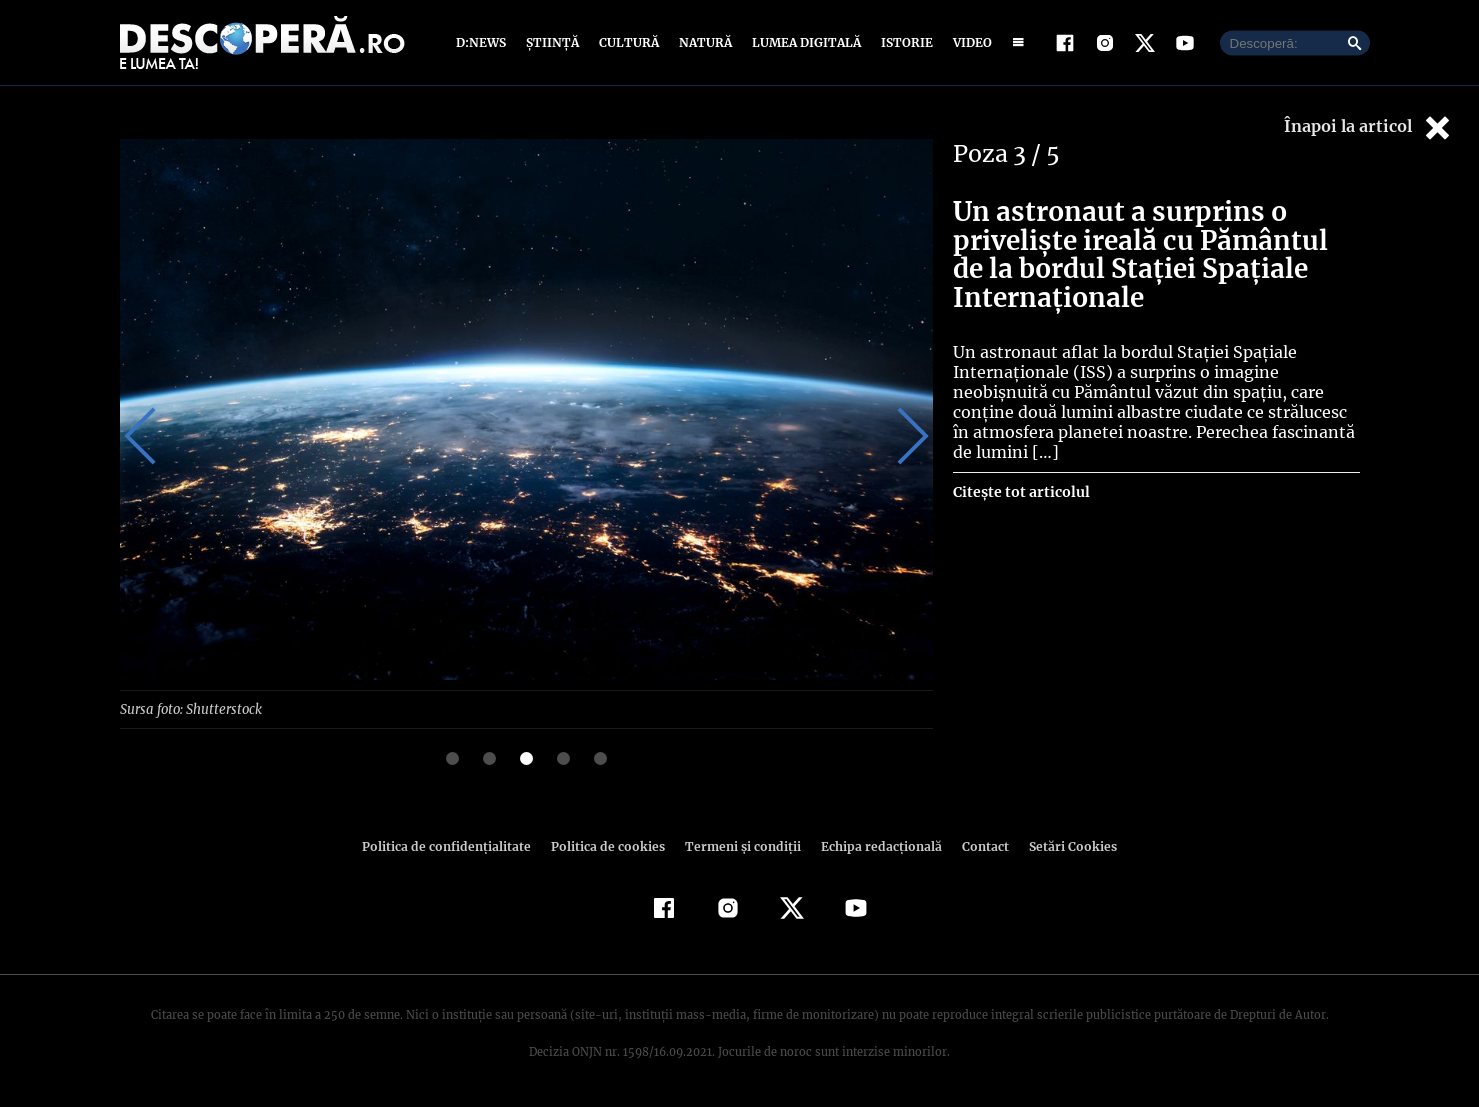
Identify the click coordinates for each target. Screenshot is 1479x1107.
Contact (978, 845)
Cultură (628, 42)
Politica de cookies (611, 845)
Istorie (903, 42)
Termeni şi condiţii (741, 845)
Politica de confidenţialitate (456, 845)
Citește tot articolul (1020, 492)
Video (968, 42)
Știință (553, 42)
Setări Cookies (1063, 845)
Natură (703, 42)
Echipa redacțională (876, 845)
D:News (484, 42)
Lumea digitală (803, 42)
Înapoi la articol (1369, 127)
